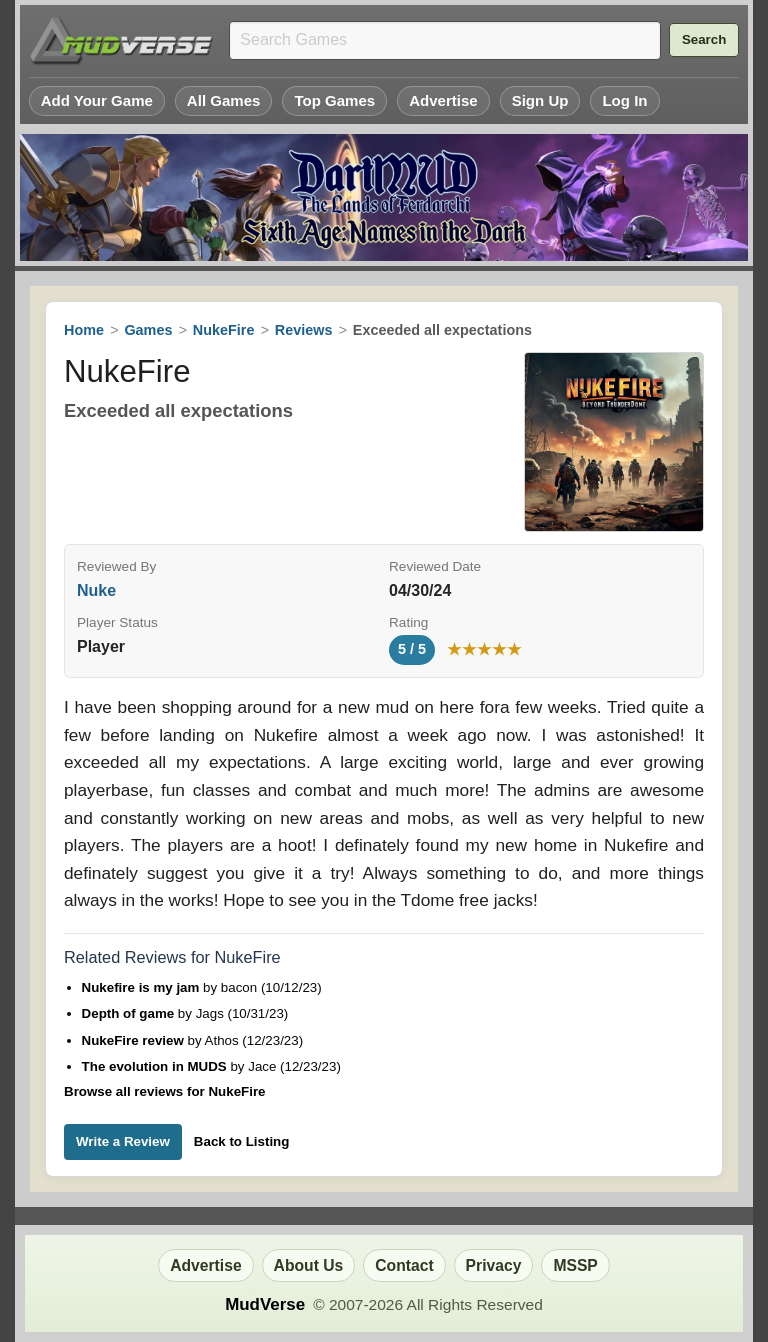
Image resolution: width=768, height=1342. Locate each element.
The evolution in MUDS (156, 1066)
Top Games (334, 100)
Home (84, 330)
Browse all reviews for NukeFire (164, 1091)
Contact (404, 1265)
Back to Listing (242, 1141)
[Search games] (445, 40)
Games (148, 330)
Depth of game (130, 1013)
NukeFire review (135, 1040)
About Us (309, 1265)
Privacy (494, 1265)
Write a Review (123, 1141)
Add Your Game (97, 100)
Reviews (304, 330)
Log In (624, 100)
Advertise (443, 100)
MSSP (575, 1265)
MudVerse (265, 1304)
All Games (224, 100)
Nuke (96, 590)
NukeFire (224, 330)
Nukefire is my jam (143, 987)
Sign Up (540, 100)
